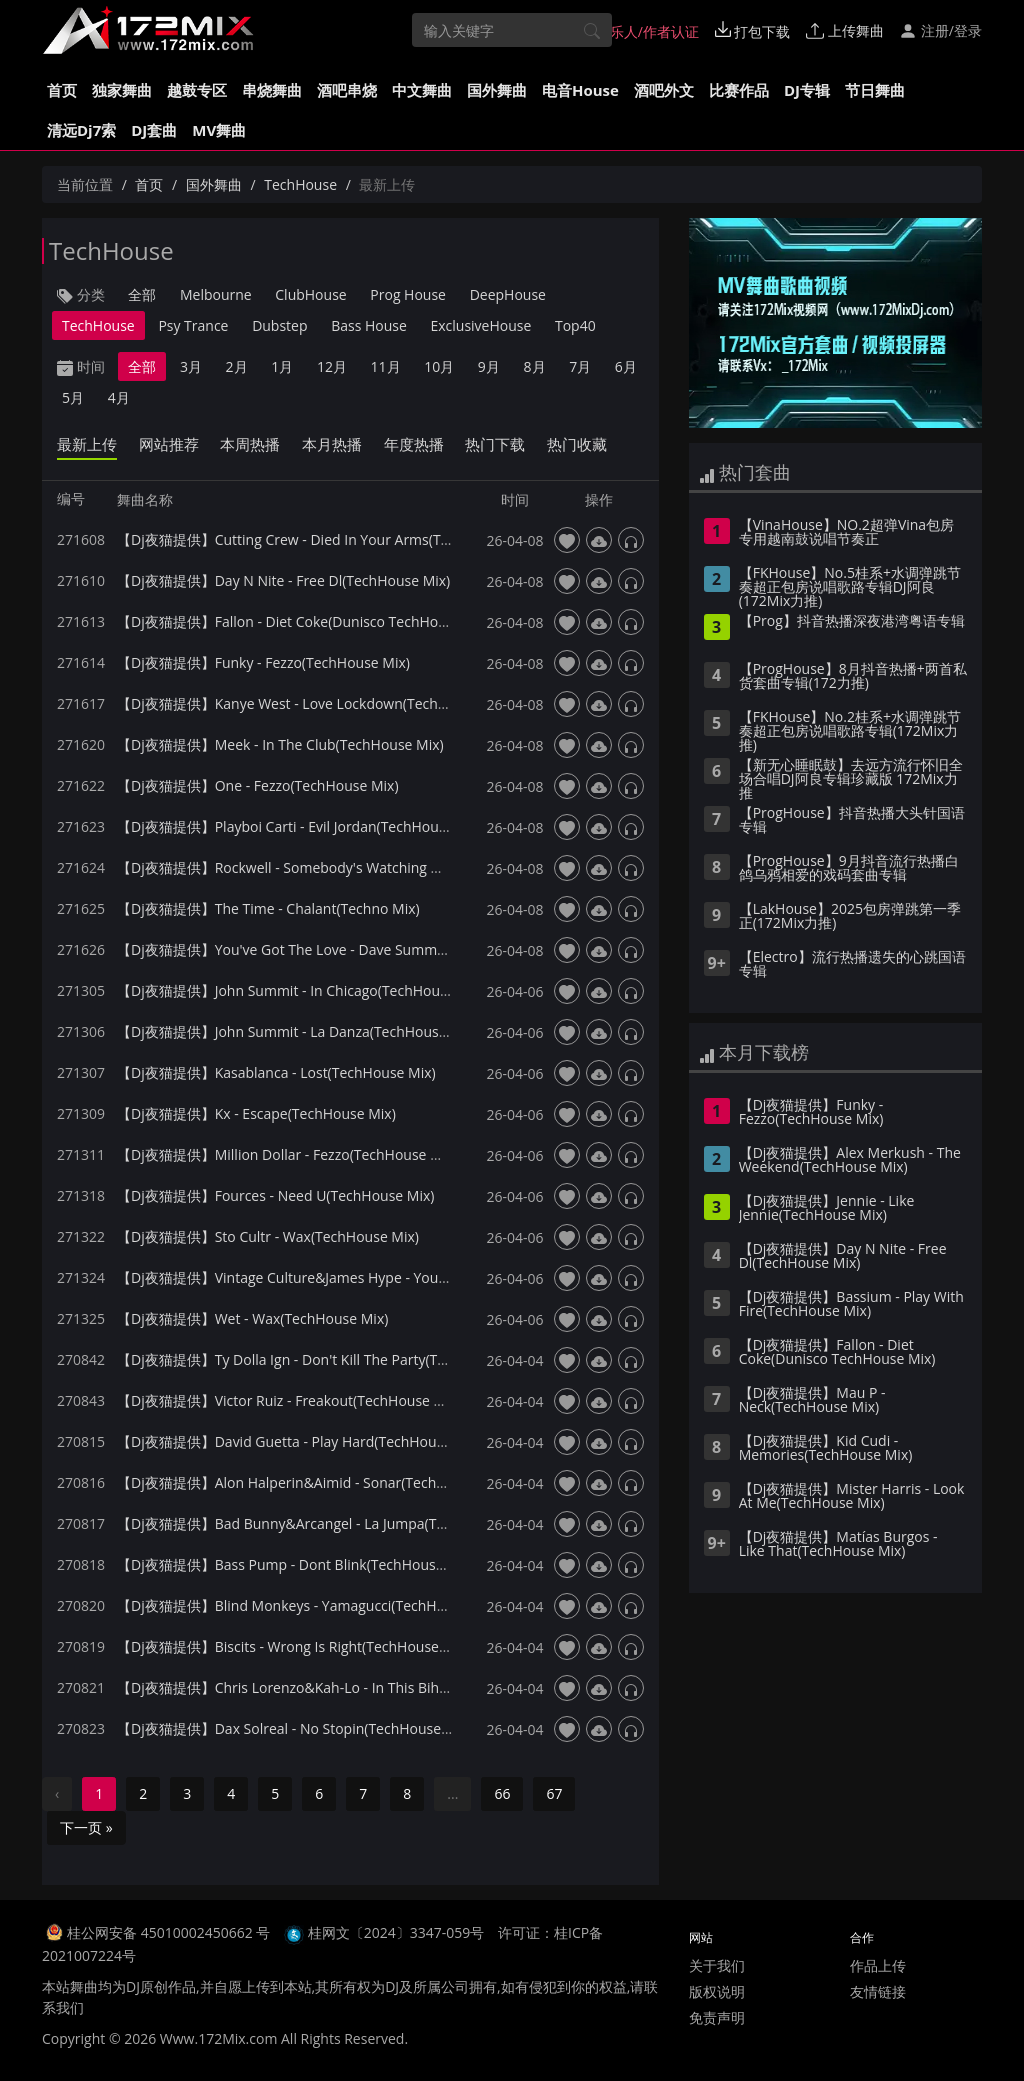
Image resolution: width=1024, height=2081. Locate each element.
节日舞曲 (875, 90)
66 (502, 1793)
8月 (535, 366)
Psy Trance (193, 325)
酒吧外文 (664, 90)
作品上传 (878, 1965)
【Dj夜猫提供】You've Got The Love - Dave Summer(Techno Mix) (325, 949)
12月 (332, 366)
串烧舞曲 (272, 90)
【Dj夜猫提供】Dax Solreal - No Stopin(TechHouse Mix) (294, 1728)
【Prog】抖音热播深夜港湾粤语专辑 (852, 622)
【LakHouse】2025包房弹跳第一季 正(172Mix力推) (850, 917)
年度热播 (414, 444)
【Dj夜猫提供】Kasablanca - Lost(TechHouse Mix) (276, 1072)
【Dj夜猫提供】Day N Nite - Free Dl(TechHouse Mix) (283, 580)
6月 (626, 366)
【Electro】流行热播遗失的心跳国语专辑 (852, 965)
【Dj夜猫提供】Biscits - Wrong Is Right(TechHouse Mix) (293, 1646)
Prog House (408, 294)
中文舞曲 (422, 90)
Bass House (369, 325)
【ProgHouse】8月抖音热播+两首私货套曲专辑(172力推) (853, 677)
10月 (439, 366)
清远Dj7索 (81, 130)
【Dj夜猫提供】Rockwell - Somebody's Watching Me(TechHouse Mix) (338, 867)
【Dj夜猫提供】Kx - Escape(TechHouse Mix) (256, 1113)
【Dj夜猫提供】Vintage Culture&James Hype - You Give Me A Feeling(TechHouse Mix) (391, 1277)
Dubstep (279, 325)
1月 (282, 366)
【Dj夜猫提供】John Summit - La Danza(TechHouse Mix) (297, 1031)
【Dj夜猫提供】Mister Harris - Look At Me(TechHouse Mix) (852, 1497)
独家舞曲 (122, 90)
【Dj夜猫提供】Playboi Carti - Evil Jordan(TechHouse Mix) (301, 826)
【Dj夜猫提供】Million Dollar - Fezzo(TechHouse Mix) (287, 1154)
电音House (580, 90)
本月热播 (332, 444)
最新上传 (87, 444)
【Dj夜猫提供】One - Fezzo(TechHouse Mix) (258, 785)
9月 (489, 366)
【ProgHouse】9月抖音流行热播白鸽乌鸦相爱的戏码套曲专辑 (849, 869)
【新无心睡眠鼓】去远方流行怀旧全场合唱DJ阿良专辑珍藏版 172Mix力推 (851, 780)
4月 (119, 397)
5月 (73, 397)
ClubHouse (310, 294)
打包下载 (753, 31)
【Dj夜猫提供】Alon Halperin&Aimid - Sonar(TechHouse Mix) (313, 1482)
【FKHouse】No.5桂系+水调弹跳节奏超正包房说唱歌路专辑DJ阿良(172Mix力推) (850, 588)
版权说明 (717, 1991)
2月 (237, 366)
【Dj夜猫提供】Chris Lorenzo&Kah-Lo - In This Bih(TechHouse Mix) (332, 1687)
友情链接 (878, 1991)
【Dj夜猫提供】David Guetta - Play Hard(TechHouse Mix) (299, 1441)
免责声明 (717, 2017)
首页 (62, 90)
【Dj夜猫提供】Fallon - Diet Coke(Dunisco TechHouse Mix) (305, 621)
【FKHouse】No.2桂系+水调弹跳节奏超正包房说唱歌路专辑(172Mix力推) (850, 732)
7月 (580, 366)
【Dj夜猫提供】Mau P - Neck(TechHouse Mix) (812, 1401)
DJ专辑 (807, 90)
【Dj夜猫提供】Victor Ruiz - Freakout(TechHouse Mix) (289, 1400)
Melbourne (216, 294)
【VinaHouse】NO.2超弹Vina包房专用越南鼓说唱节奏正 (846, 533)
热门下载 (495, 444)
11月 (386, 366)
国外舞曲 (497, 90)
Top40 (575, 325)
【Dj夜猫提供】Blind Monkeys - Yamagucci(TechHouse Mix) (308, 1605)
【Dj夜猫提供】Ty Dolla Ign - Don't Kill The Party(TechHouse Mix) (325, 1359)
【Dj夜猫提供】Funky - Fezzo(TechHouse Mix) (263, 662)
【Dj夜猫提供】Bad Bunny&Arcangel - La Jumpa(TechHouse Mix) (325, 1523)
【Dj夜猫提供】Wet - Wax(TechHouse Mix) (252, 1318)
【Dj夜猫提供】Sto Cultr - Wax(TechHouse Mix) (268, 1236)
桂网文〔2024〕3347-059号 (396, 1932)
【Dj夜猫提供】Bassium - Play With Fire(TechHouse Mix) (851, 1305)
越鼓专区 (197, 90)
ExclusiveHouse (480, 325)
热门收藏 (577, 444)
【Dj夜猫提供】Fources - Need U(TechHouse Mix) (275, 1195)
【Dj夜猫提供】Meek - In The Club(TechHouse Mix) (280, 744)
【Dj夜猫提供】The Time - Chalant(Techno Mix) (268, 908)
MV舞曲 (219, 130)
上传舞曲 (845, 30)
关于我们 (717, 1965)
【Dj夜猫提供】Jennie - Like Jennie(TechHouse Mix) (827, 1209)
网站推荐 (169, 444)
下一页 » (86, 1827)
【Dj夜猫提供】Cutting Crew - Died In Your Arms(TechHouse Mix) (327, 539)
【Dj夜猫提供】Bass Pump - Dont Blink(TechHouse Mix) (296, 1564)
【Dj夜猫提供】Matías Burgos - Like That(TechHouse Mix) (838, 1545)
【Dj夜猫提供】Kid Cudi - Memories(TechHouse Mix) (826, 1449)
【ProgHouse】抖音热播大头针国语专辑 (852, 821)
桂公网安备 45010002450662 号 (170, 1932)
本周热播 (250, 444)
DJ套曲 (154, 130)
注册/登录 (940, 30)
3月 (191, 366)
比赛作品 (739, 90)
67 (554, 1793)
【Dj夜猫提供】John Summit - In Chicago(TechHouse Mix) (301, 990)
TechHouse (300, 184)
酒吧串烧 (347, 90)
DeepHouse (508, 294)
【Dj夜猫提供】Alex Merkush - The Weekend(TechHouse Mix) (850, 1161)
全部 (142, 294)
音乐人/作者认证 (637, 31)
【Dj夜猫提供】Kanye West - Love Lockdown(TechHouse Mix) (314, 703)
